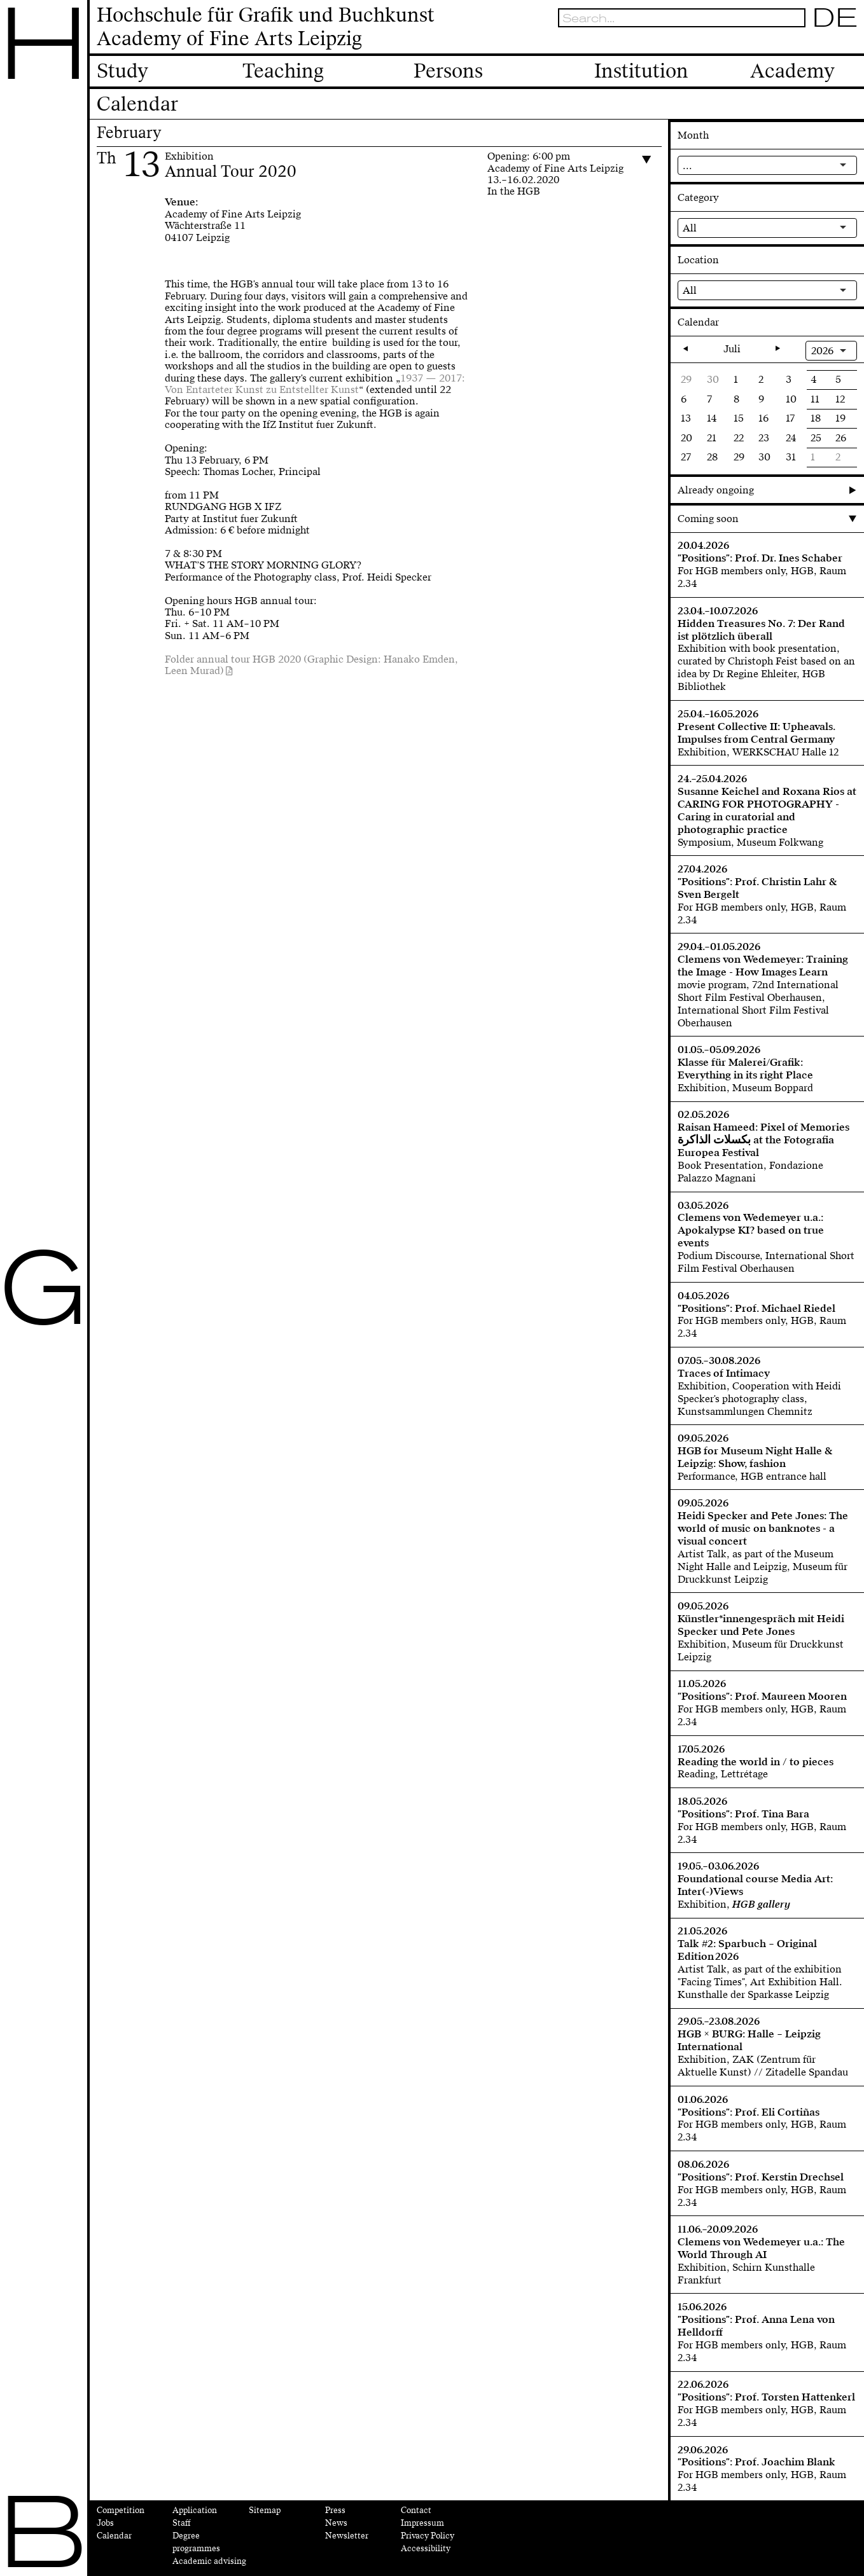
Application (194, 2510)
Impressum (422, 2523)
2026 (822, 350)
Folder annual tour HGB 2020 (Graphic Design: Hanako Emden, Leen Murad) (311, 664)
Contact (416, 2510)
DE (835, 17)
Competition (120, 2510)
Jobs (105, 2523)
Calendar (114, 2536)
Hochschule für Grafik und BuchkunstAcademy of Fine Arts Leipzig (266, 27)
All (690, 228)
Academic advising (209, 2561)
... (687, 165)
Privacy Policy (427, 2536)
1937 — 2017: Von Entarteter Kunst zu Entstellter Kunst (315, 383)
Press (335, 2510)
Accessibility (425, 2549)
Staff (181, 2523)
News (336, 2523)
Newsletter (346, 2536)
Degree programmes (196, 2542)
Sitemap (265, 2510)
